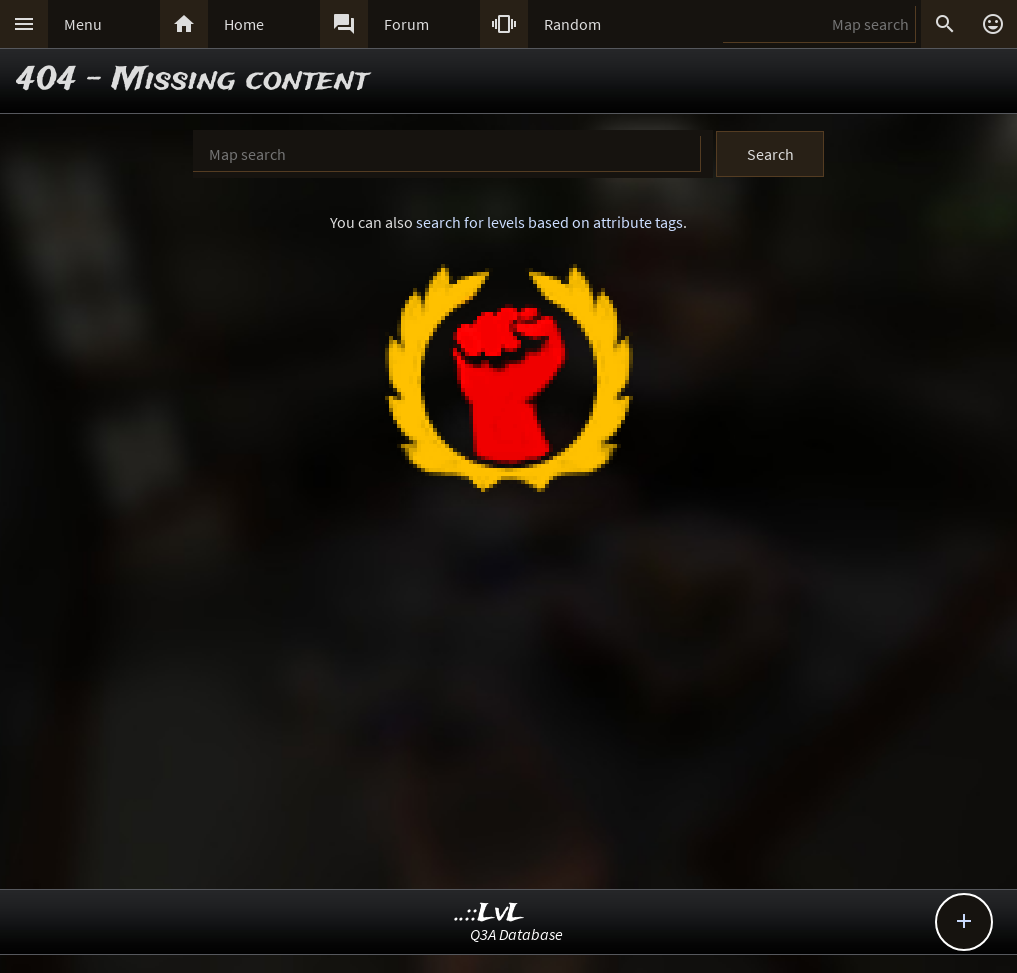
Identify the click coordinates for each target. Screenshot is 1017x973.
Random (572, 24)
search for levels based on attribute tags (549, 222)
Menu (83, 24)
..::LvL (489, 913)
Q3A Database (516, 934)
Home (244, 24)
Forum (406, 24)
